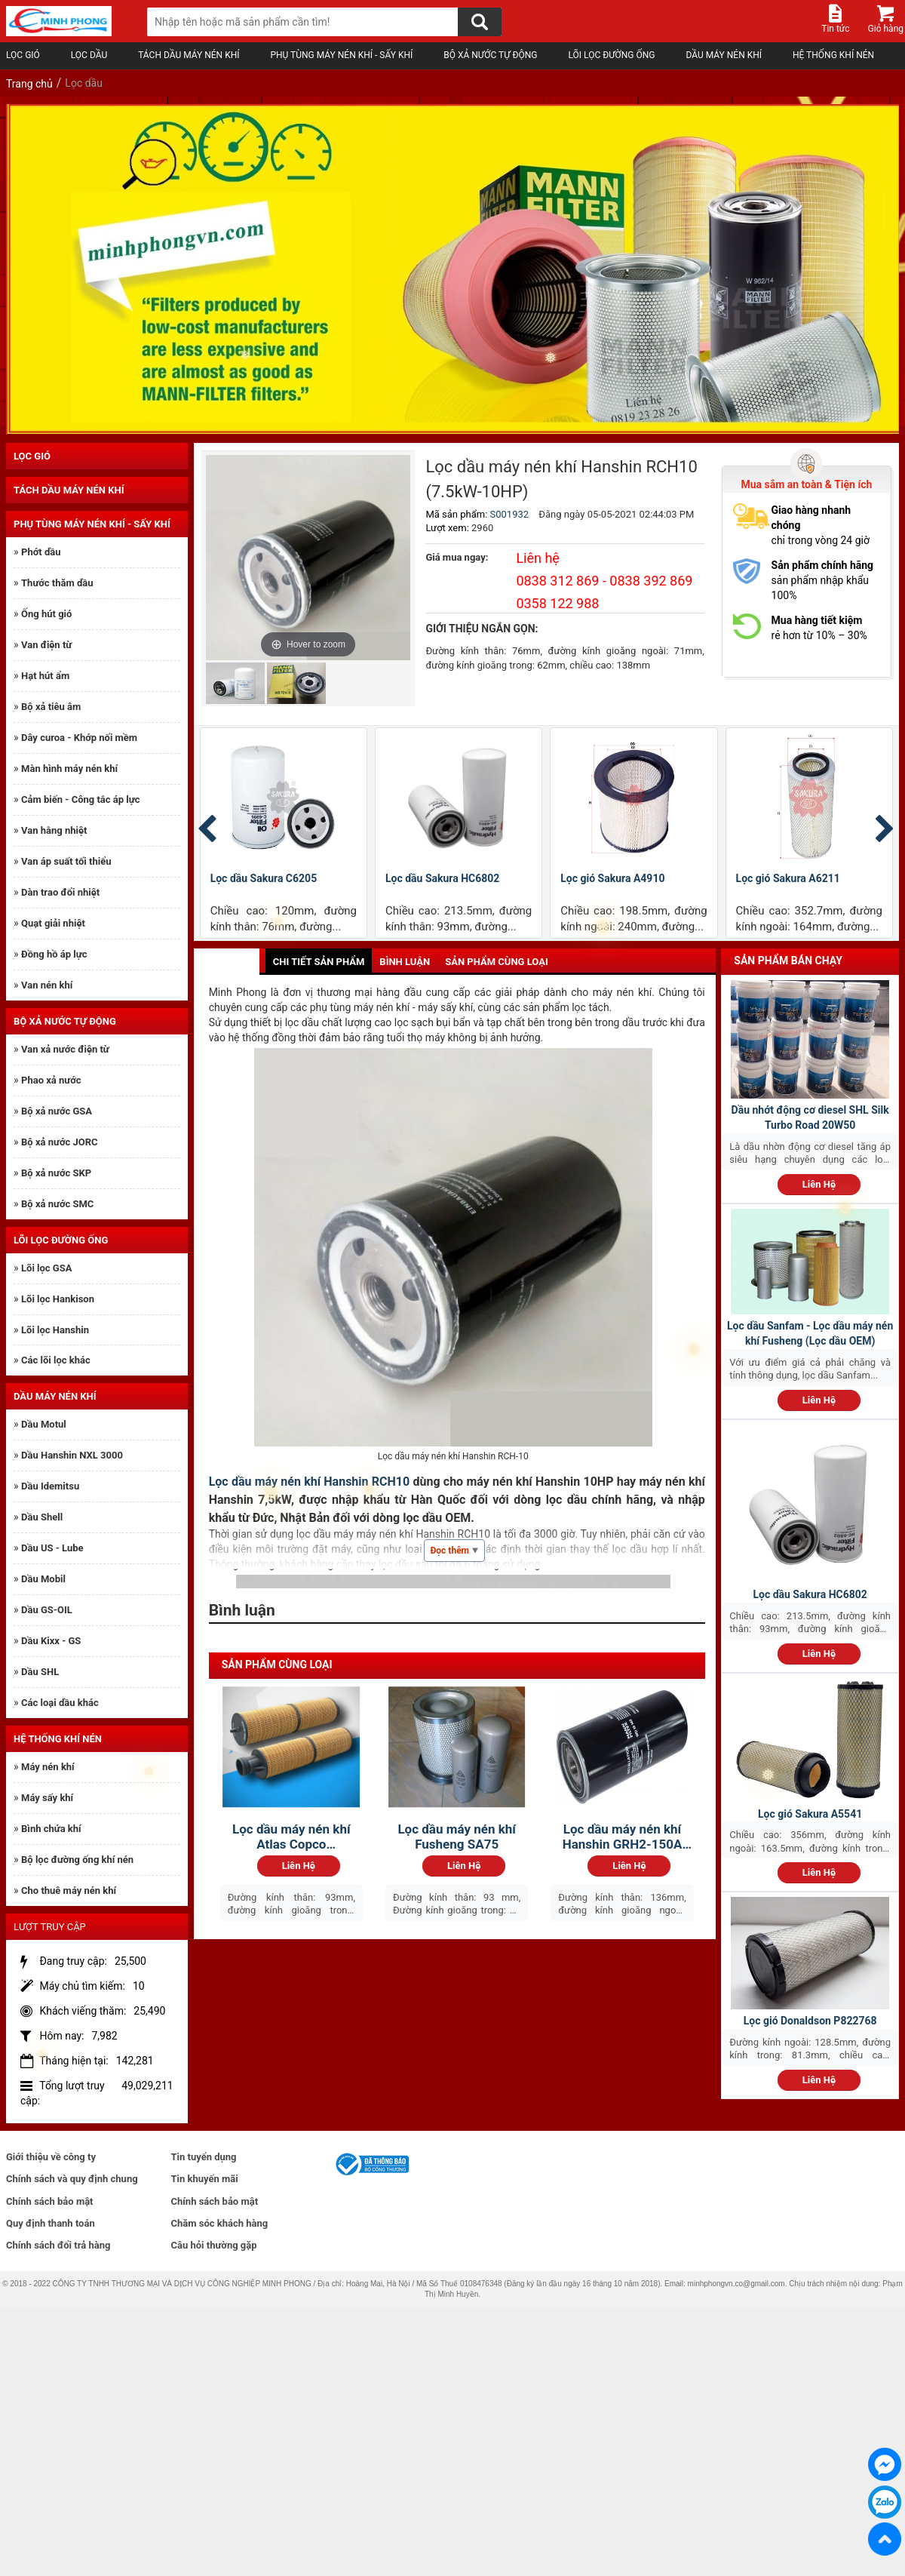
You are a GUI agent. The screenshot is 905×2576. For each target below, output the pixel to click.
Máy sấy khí (47, 1797)
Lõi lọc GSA (46, 1268)
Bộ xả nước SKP (56, 1173)
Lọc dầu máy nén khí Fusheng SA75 (456, 1836)
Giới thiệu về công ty (51, 2157)
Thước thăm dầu (57, 583)
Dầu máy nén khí (727, 55)
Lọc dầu (92, 55)
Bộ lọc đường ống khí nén (77, 1859)
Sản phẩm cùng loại (496, 961)
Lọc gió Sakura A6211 (788, 878)
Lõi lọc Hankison (57, 1299)
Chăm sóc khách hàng (219, 2223)
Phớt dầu (40, 552)
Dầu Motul (43, 1424)
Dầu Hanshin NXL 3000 (72, 1455)
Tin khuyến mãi (204, 2178)
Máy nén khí (48, 1766)
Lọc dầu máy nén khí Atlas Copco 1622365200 (291, 1836)
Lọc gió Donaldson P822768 (810, 2021)
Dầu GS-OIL (46, 1609)
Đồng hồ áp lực (54, 954)
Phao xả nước (51, 1080)
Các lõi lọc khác (55, 1360)
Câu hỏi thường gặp (214, 2245)
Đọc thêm (454, 1550)
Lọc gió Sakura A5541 (810, 1814)
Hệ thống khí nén (836, 55)
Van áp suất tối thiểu (66, 861)
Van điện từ (46, 644)
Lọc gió (26, 55)
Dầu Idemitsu (50, 1486)
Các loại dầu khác (60, 1702)
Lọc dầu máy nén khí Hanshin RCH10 (309, 1481)
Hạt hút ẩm (45, 675)
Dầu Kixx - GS (51, 1640)
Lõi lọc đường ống (614, 55)
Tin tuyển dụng (204, 2157)
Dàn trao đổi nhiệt (60, 892)
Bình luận (404, 961)
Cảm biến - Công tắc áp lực (80, 799)
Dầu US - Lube (52, 1548)
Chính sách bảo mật (50, 2201)
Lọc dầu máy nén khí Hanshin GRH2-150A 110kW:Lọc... (623, 1836)
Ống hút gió (46, 613)
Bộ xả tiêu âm (51, 706)
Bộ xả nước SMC (57, 1204)
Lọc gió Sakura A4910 (612, 878)
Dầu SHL (40, 1671)
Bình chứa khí (51, 1828)
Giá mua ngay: (456, 557)
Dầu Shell (42, 1517)
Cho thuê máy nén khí (68, 1890)
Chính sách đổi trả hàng (58, 2245)
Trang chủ (29, 84)
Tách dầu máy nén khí (191, 55)
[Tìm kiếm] (480, 22)
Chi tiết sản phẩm (319, 961)
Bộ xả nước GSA (56, 1111)
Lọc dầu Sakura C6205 (264, 878)
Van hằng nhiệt (54, 830)
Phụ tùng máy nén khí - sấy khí (344, 55)
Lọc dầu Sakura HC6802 (442, 878)
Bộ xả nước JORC (59, 1142)
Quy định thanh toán (50, 2223)
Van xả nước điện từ (65, 1049)
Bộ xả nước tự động (493, 55)
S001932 (509, 514)
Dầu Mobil (43, 1579)
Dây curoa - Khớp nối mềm (79, 737)
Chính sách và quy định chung (72, 2178)
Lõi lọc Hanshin (55, 1330)
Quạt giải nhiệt (53, 923)
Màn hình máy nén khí (69, 768)
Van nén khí (46, 985)
